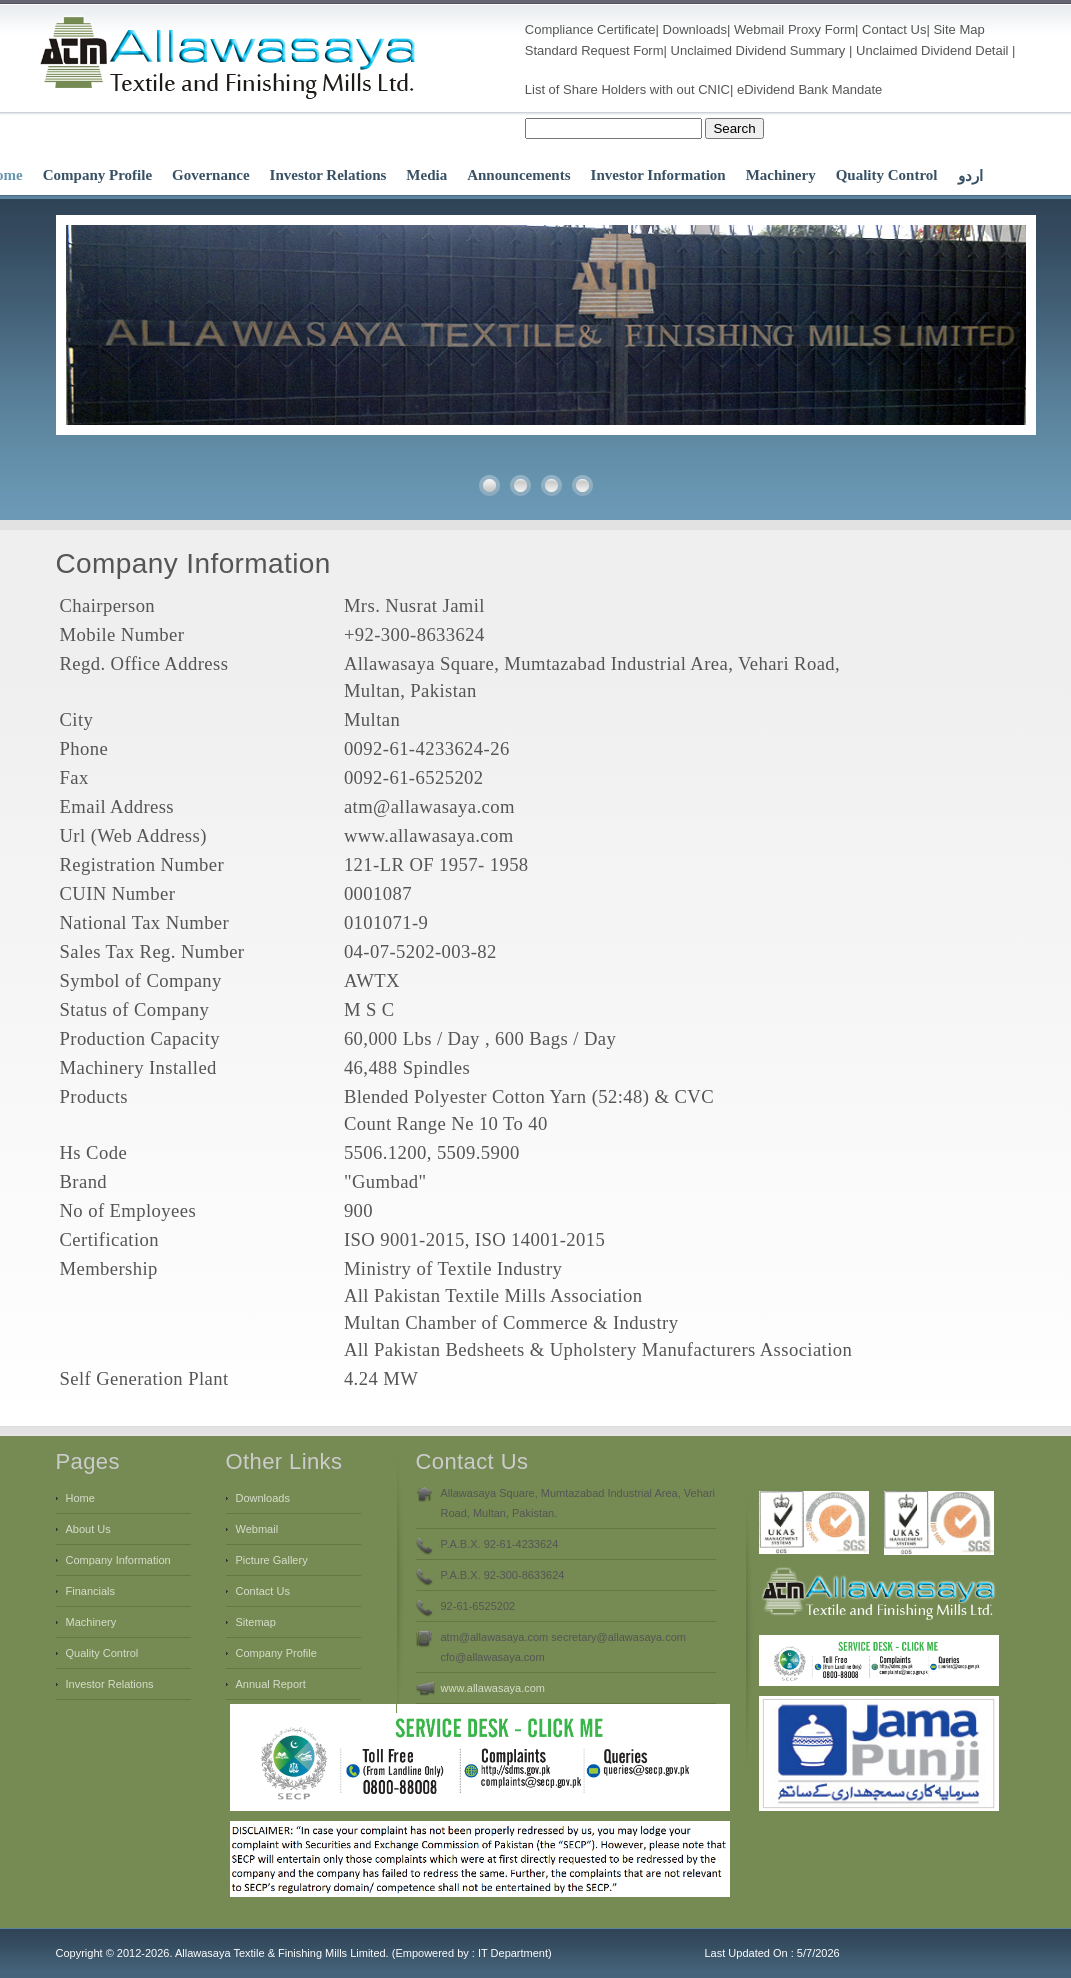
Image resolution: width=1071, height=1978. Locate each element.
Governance (210, 175)
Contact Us (894, 29)
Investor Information (658, 175)
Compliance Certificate (590, 29)
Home (80, 1498)
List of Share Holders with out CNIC (627, 89)
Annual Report (271, 1684)
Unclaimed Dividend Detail (932, 50)
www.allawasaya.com (493, 1688)
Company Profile (97, 175)
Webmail (759, 29)
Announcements (518, 175)
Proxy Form (821, 29)
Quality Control (887, 175)
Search (734, 128)
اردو (970, 176)
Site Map (958, 29)
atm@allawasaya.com (429, 806)
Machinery (781, 175)
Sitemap (256, 1622)
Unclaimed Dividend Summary (758, 50)
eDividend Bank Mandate (809, 89)
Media (426, 175)
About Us (88, 1529)
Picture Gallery (272, 1560)
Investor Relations (328, 175)
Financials (91, 1591)
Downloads (695, 29)
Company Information (118, 1560)
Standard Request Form (594, 50)
